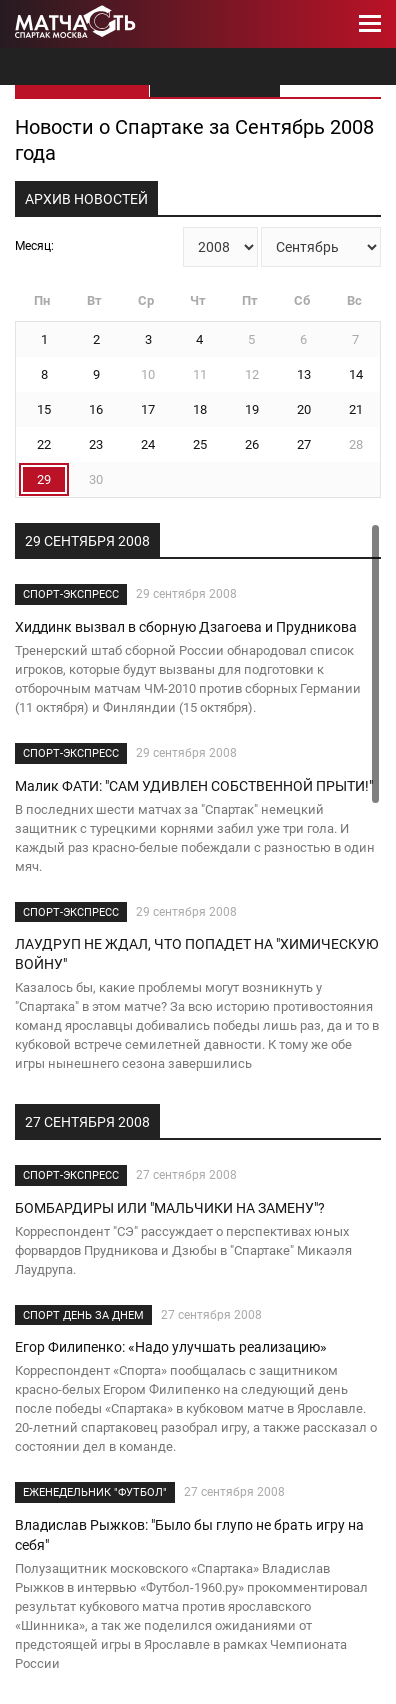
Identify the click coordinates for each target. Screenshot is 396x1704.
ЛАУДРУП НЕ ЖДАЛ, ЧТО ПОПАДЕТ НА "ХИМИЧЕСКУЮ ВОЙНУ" (197, 954)
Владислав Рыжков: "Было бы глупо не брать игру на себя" (189, 1535)
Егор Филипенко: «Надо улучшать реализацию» (171, 1347)
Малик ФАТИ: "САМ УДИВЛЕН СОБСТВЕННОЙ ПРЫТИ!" (194, 786)
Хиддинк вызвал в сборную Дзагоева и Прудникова (186, 627)
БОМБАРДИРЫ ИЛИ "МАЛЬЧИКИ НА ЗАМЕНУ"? (170, 1208)
